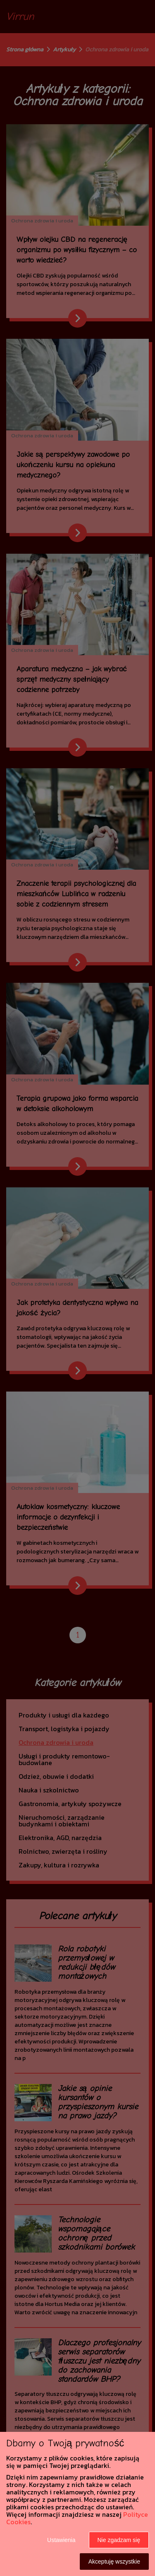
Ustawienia (61, 2540)
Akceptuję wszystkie (114, 2561)
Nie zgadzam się (119, 2540)
